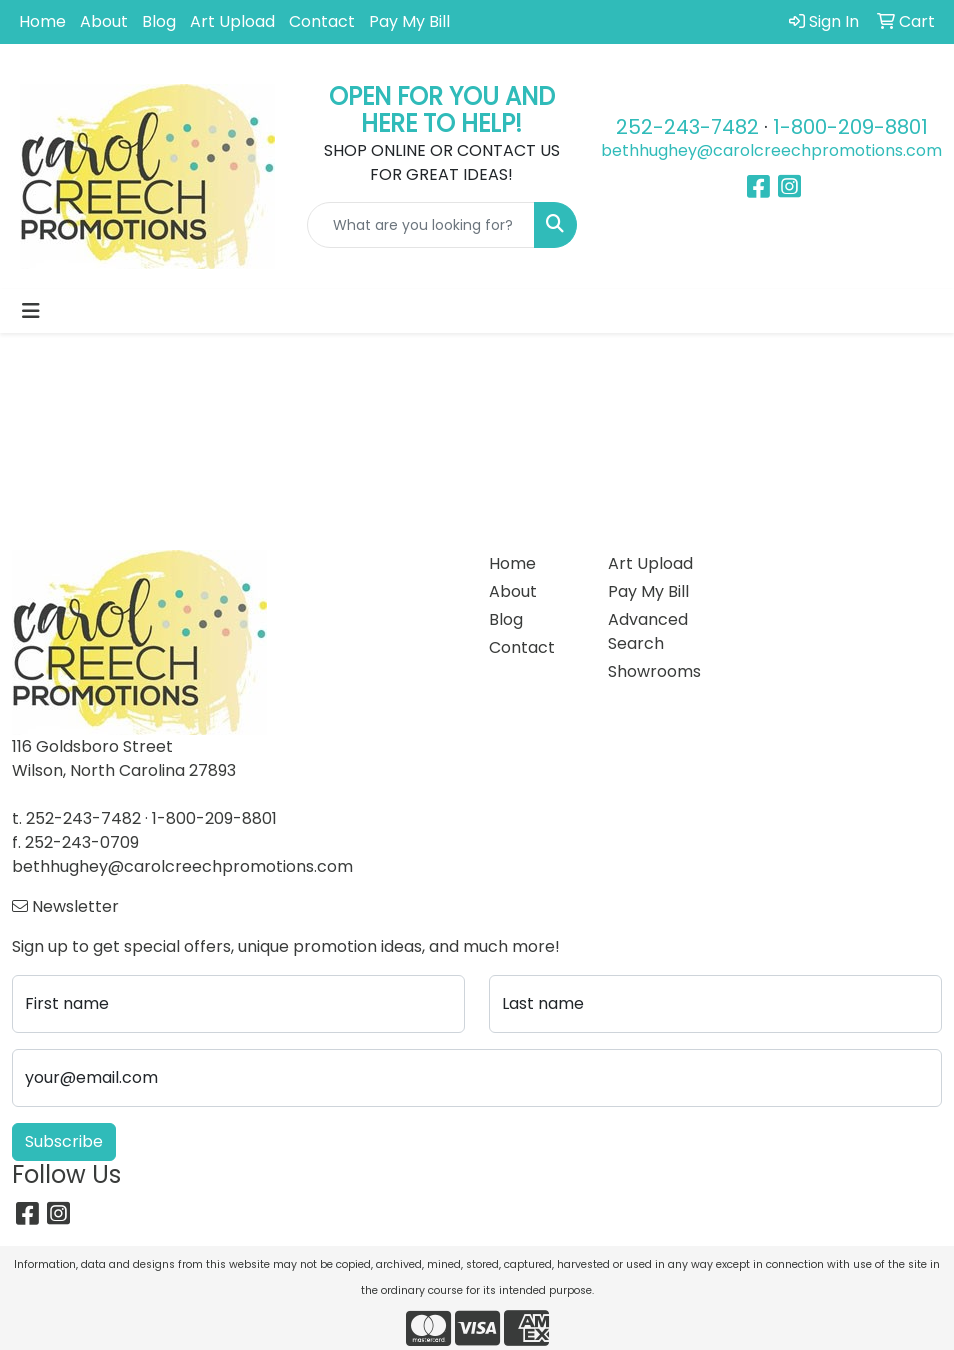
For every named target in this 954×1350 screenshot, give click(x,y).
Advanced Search (648, 631)
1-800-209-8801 (850, 127)
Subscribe (64, 1141)
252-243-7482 (687, 127)
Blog (159, 21)
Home (42, 21)
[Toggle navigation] (31, 311)
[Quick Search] (421, 225)
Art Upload (232, 21)
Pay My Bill (409, 21)
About (104, 21)
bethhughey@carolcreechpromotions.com (771, 150)
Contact (322, 21)
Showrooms (654, 671)
